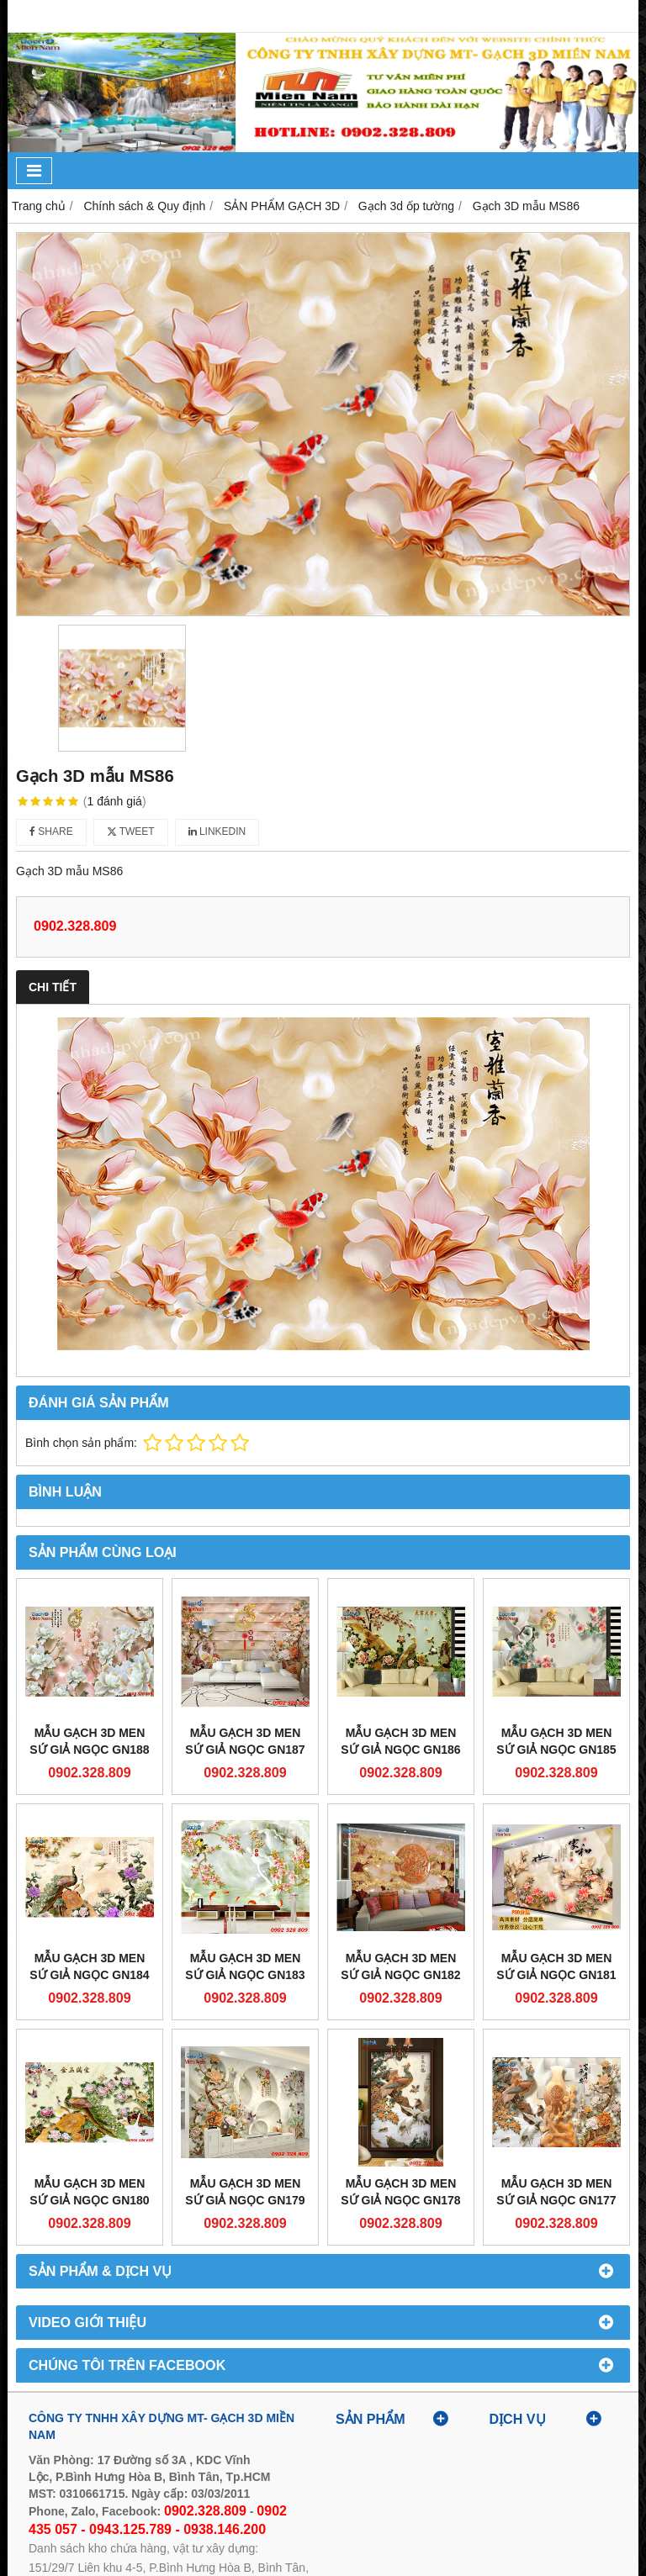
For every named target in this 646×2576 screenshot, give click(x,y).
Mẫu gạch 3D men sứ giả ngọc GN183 (244, 1966)
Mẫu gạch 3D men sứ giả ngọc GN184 (89, 1966)
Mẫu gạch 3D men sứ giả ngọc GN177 (556, 2192)
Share (51, 831)
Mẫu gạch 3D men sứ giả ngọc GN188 (89, 1741)
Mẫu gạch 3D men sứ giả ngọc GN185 (556, 1741)
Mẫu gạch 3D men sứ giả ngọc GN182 (400, 1966)
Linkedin (217, 831)
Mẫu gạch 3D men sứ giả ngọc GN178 (400, 2192)
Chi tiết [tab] (53, 987)
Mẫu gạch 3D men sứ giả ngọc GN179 (244, 2192)
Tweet (131, 831)
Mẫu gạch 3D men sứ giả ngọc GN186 (400, 1741)
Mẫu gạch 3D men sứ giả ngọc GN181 (556, 1966)
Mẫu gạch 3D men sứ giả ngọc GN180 (89, 2192)
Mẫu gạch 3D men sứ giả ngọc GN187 (244, 1741)
